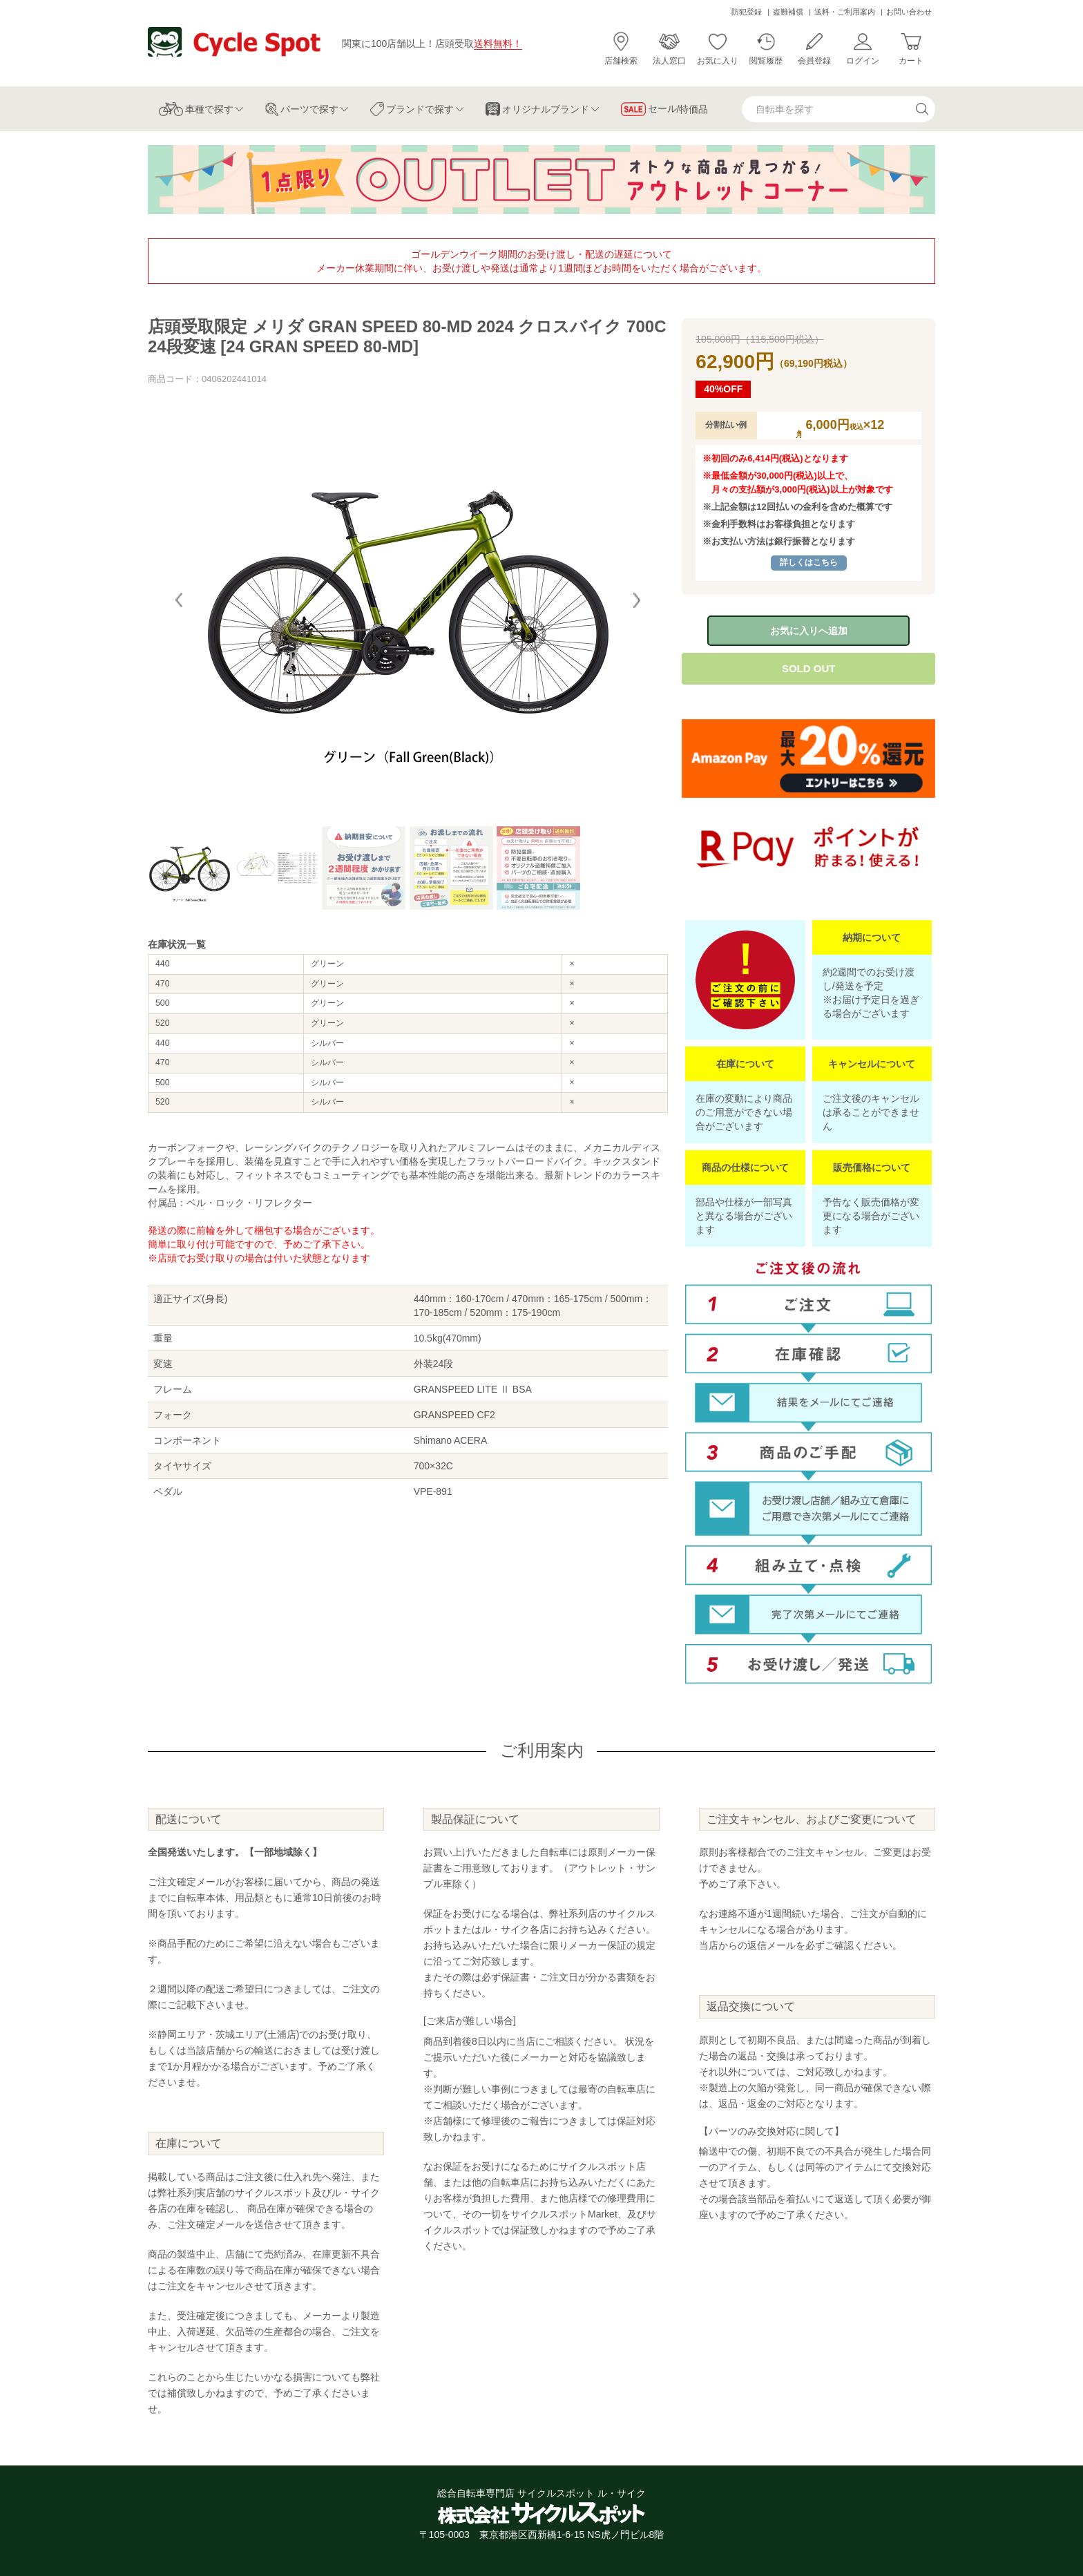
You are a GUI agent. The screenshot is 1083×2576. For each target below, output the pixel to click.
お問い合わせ (909, 12)
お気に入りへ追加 (808, 630)
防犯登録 (746, 12)
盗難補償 (788, 12)
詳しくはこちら (809, 562)
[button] (637, 600)
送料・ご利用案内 (844, 12)
